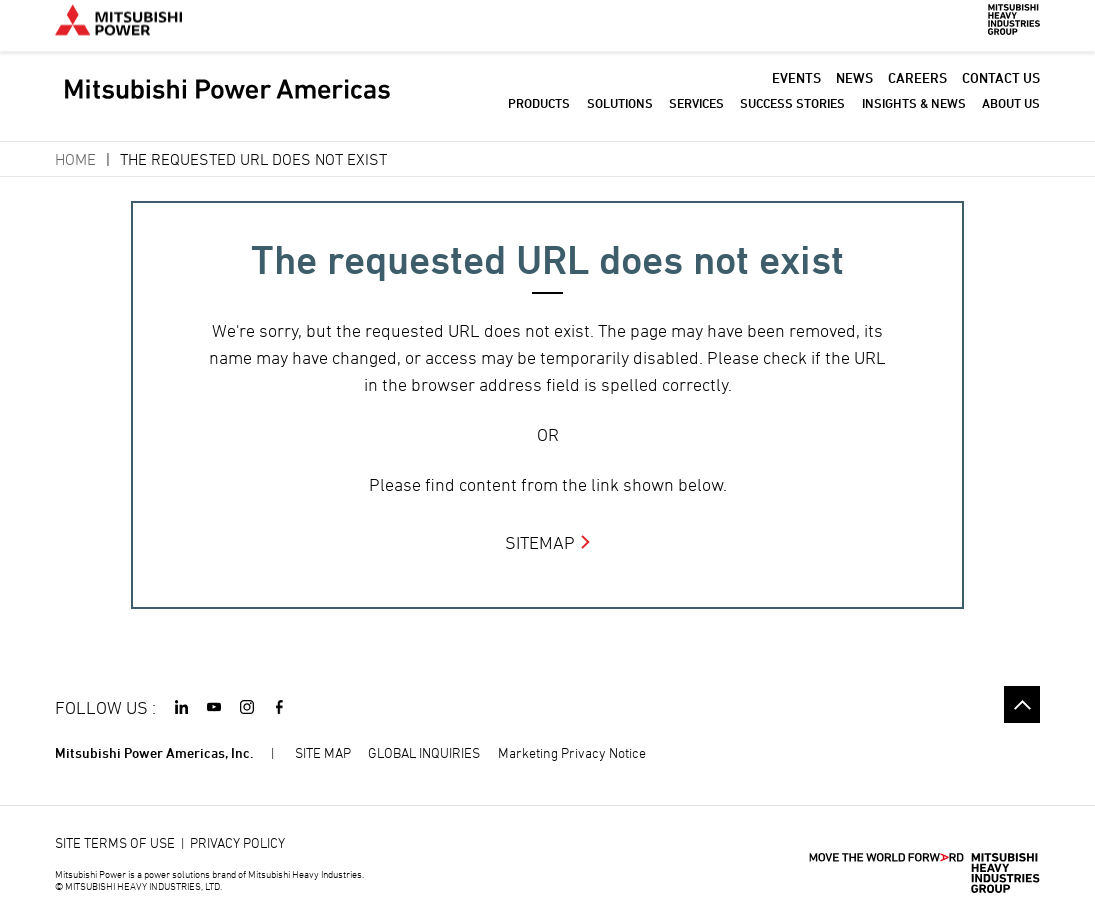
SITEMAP (540, 542)
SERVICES (696, 115)
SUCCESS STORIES (792, 115)
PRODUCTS (539, 115)
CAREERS (917, 89)
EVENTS (796, 89)
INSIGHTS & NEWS (914, 115)
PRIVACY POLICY (237, 842)
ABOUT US (1011, 115)
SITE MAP (323, 752)
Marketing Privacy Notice (572, 752)
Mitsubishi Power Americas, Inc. (154, 752)
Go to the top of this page (1022, 704)
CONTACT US (1001, 89)
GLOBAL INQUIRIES (424, 752)
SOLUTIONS (620, 115)
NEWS (854, 89)
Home (75, 159)
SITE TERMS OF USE (115, 842)
